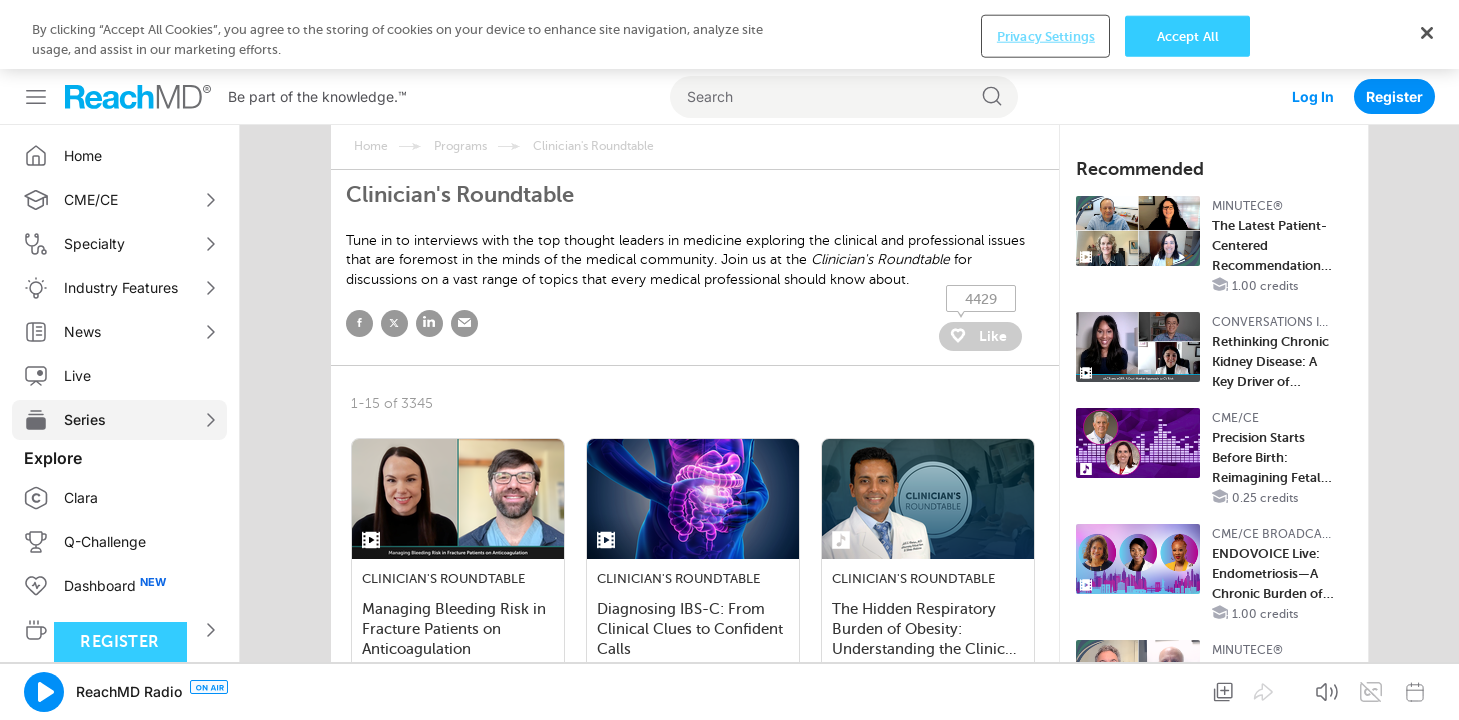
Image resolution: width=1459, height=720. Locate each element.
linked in (429, 254)
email (464, 254)
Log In (1313, 27)
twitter (394, 254)
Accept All (1188, 688)
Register (1394, 27)
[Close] (1427, 685)
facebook (359, 254)
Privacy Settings (1046, 688)
